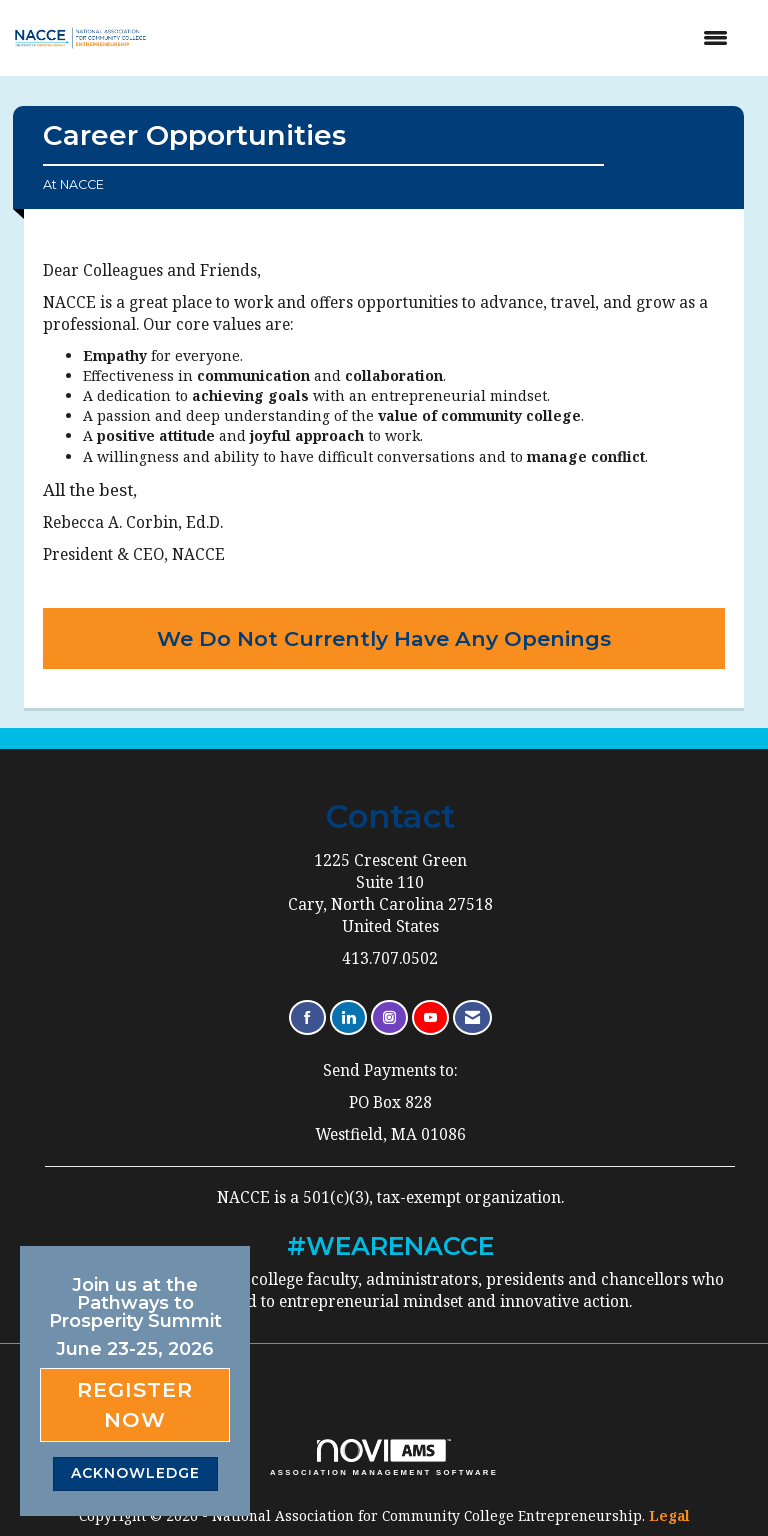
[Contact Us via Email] (472, 1017)
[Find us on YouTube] (430, 1017)
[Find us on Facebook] (307, 1017)
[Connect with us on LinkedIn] (348, 1017)
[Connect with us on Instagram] (389, 1017)
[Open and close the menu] (454, 38)
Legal (669, 1515)
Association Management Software (384, 1458)
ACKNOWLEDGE (135, 1473)
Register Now (135, 1404)
